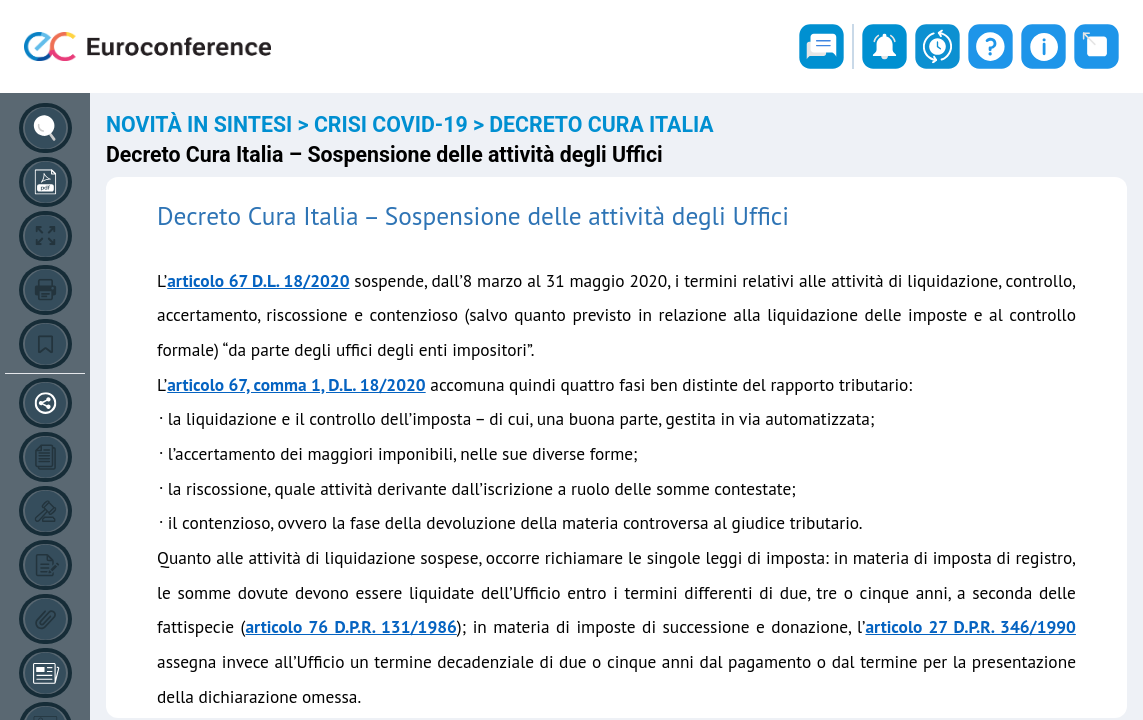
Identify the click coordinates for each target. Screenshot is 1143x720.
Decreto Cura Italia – (271, 215)
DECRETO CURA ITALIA (601, 124)
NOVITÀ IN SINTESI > (210, 124)
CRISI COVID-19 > (401, 124)
